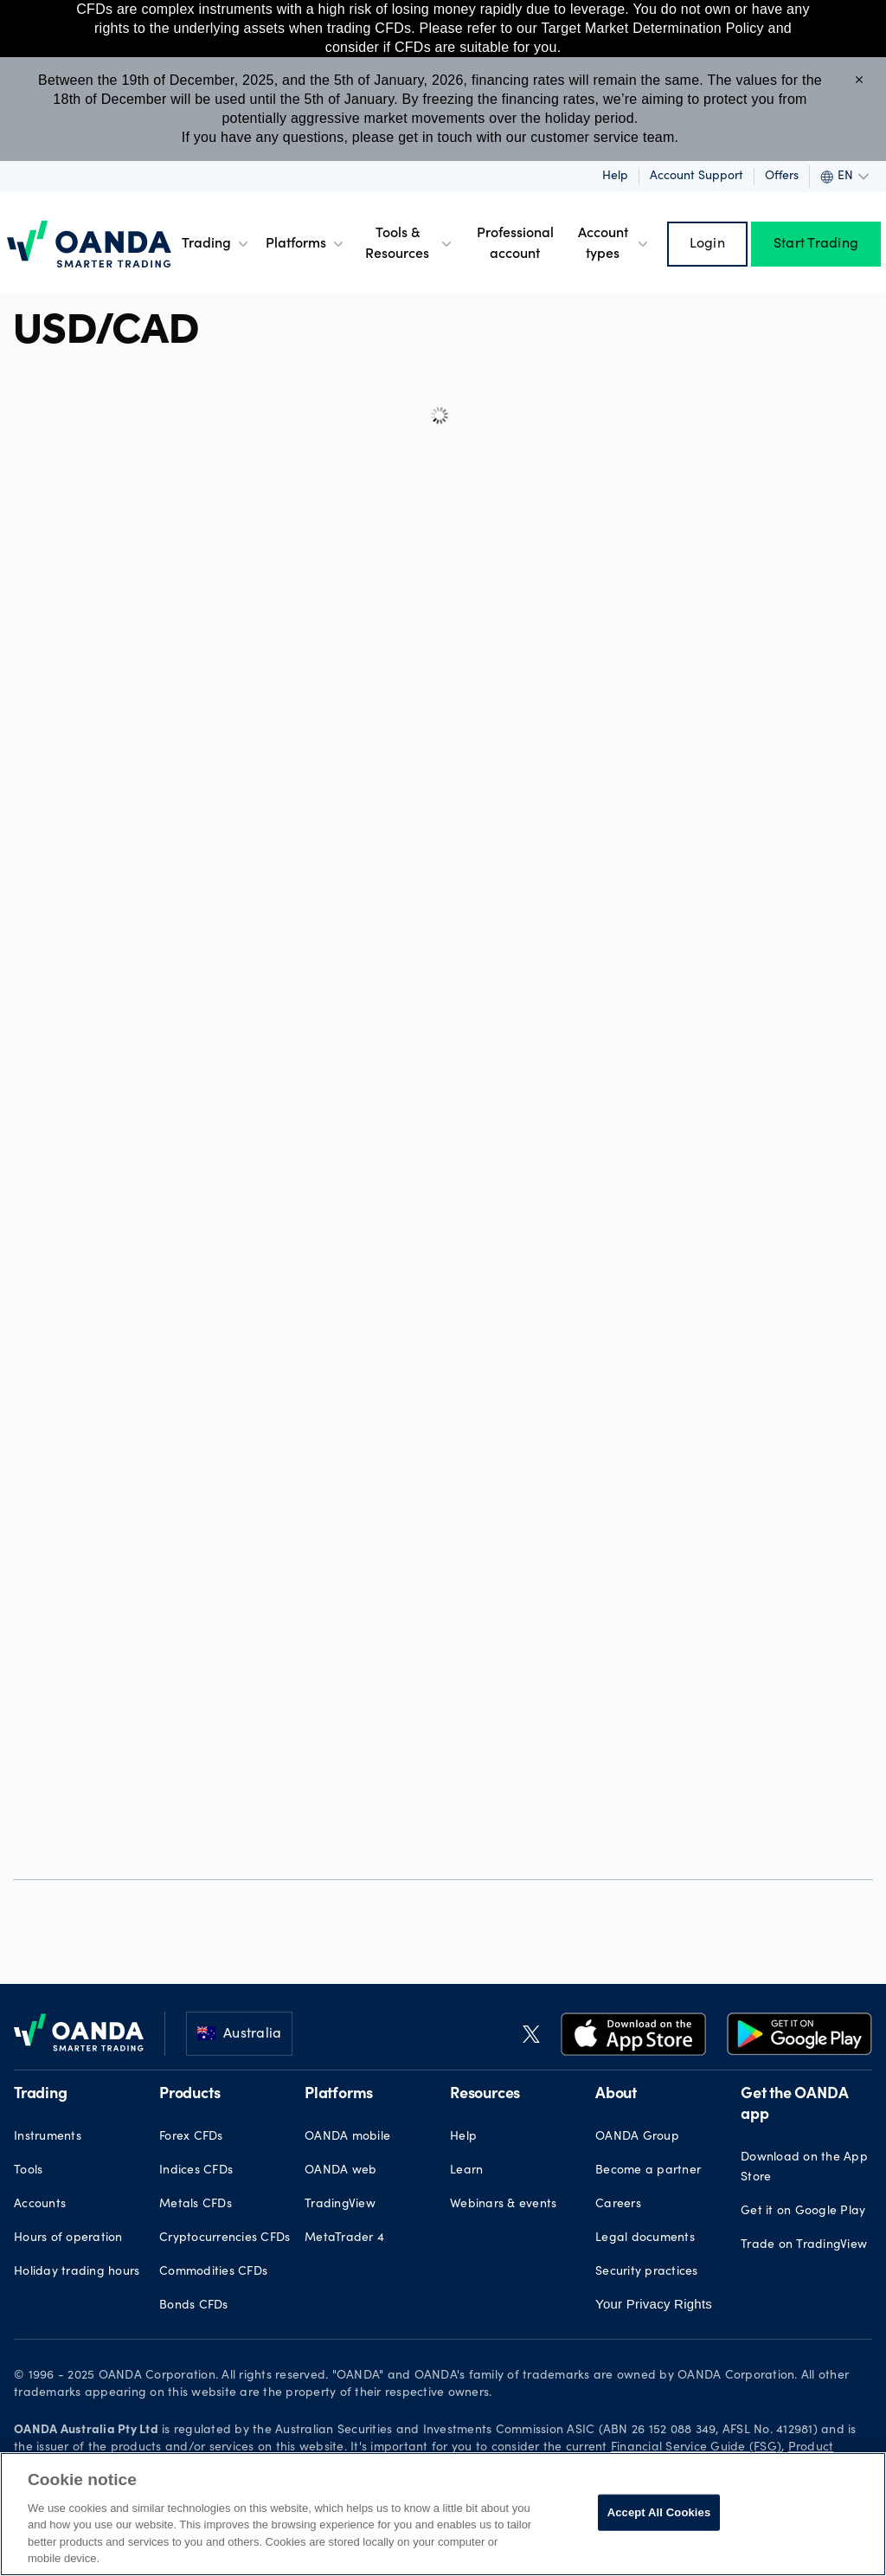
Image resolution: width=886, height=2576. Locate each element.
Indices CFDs (196, 2171)
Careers (618, 2205)
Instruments (47, 2137)
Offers (782, 177)
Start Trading (816, 244)
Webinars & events (503, 2205)
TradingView (340, 2205)
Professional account (515, 244)
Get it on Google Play (803, 2212)
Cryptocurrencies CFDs (224, 2238)
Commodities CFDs (213, 2272)
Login (707, 244)
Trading (217, 244)
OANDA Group (637, 2137)
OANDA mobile (347, 2137)
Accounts (40, 2205)
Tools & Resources (409, 244)
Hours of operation (68, 2238)
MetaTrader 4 (344, 2238)
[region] (443, 2514)
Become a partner (648, 2171)
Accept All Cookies (659, 2512)
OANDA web (340, 2171)
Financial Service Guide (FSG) (696, 2448)
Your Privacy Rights (653, 2303)
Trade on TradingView (804, 2245)
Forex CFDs (191, 2137)
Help (615, 177)
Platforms (306, 244)
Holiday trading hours (76, 2272)
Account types (615, 244)
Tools (28, 2171)
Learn (466, 2171)
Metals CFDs (195, 2205)
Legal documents (645, 2238)
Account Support (696, 177)
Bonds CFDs (193, 2306)
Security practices (646, 2272)
